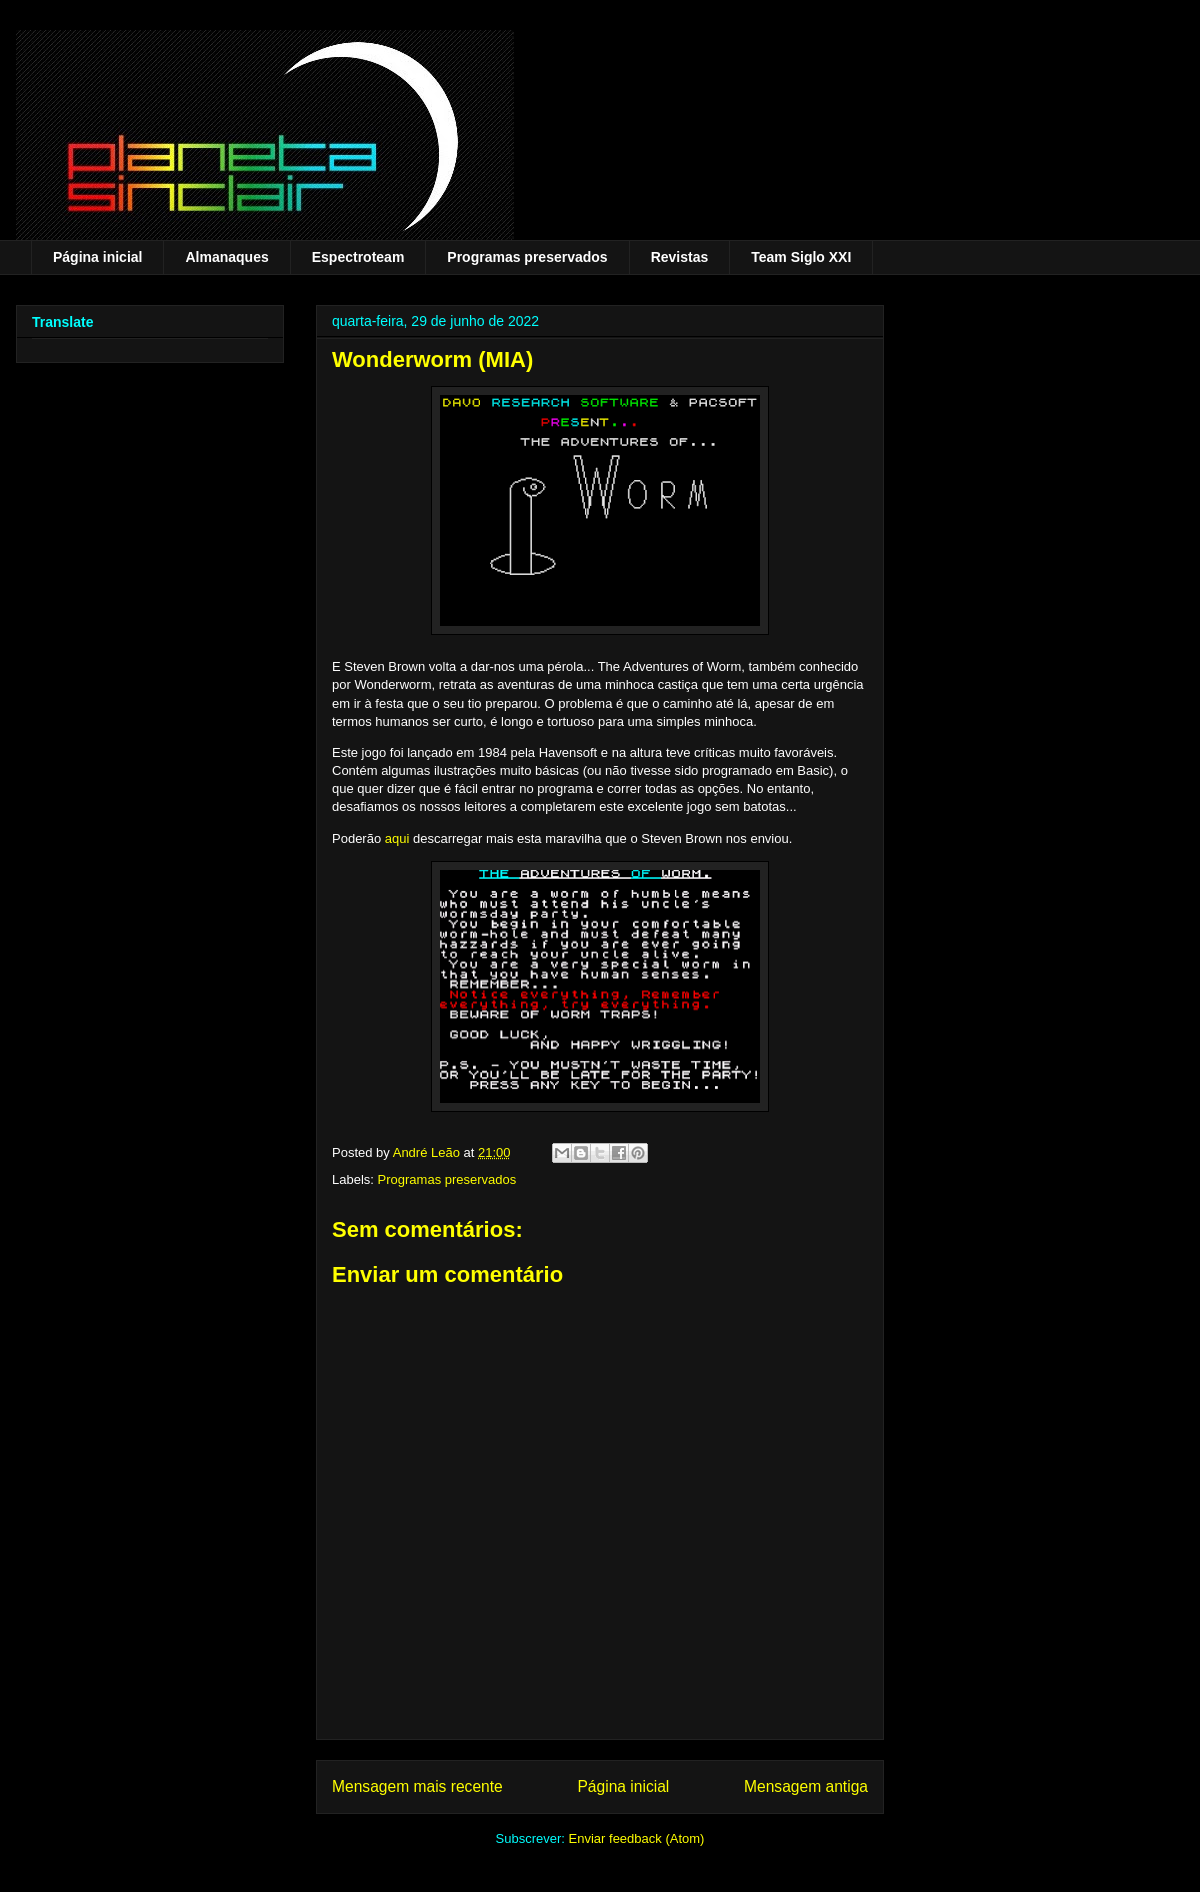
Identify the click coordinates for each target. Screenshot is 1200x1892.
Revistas (680, 257)
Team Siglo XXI (801, 257)
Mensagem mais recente (417, 1786)
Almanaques (226, 257)
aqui (397, 838)
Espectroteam (358, 257)
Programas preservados (527, 257)
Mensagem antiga (806, 1786)
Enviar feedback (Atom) (637, 1838)
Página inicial (97, 257)
